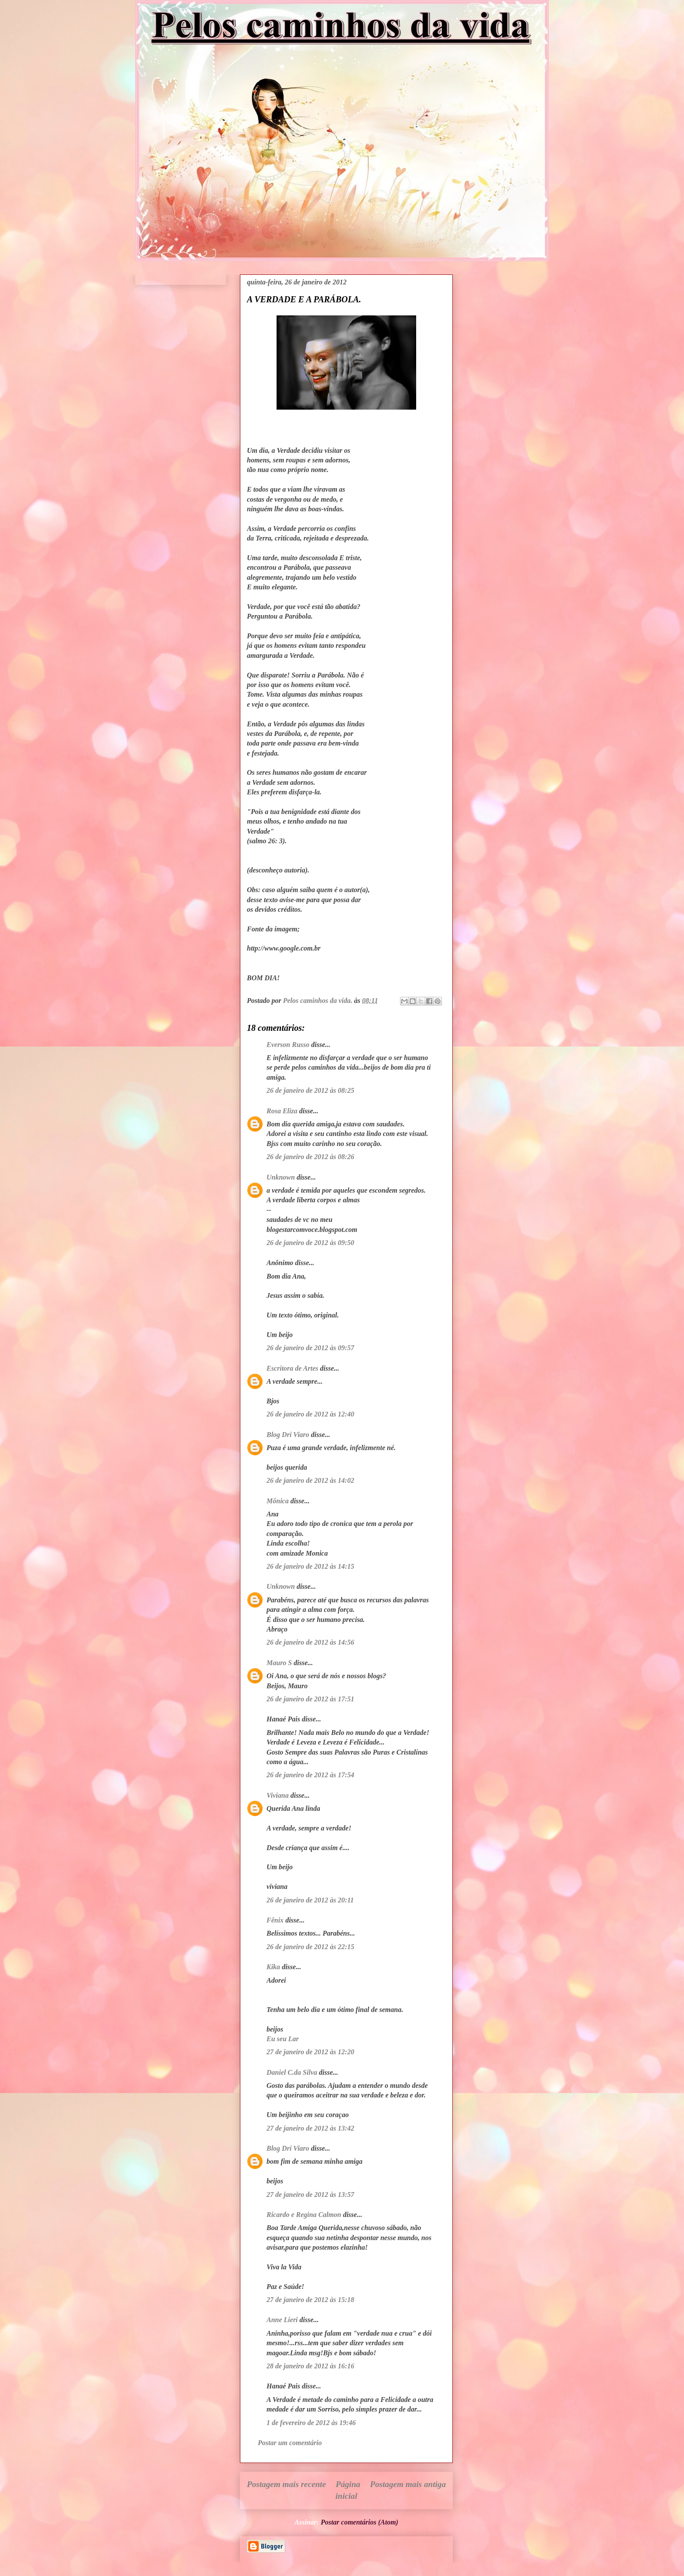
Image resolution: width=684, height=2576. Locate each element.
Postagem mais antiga (408, 2484)
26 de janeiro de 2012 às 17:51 (310, 1699)
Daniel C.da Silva (293, 2072)
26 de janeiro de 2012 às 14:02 (310, 1480)
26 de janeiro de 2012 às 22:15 (310, 1946)
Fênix (275, 1920)
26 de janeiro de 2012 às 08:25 (310, 1090)
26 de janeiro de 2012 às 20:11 (310, 1900)
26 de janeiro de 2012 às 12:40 (310, 1414)
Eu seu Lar (283, 2038)
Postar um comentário (290, 2442)
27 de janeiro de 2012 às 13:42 (310, 2128)
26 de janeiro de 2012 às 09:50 (310, 1242)
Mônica (278, 1501)
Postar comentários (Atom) (359, 2522)
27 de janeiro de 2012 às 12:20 (310, 2052)
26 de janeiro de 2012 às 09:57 (310, 1347)
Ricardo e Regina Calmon (304, 2214)
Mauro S (279, 1662)
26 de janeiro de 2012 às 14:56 (310, 1642)
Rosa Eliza (282, 1111)
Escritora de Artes (292, 1368)
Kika (273, 1966)
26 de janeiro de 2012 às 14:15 (310, 1566)
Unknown (281, 1177)
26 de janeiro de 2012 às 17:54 (310, 1775)
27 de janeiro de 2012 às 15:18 (310, 2299)
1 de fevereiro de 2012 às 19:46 (311, 2422)
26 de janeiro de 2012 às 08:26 (310, 1156)
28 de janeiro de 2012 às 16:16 (310, 2366)
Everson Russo (288, 1044)
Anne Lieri (282, 2319)
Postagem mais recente (286, 2484)
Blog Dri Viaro (288, 1434)
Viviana (278, 1795)
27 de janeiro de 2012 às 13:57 (310, 2194)
